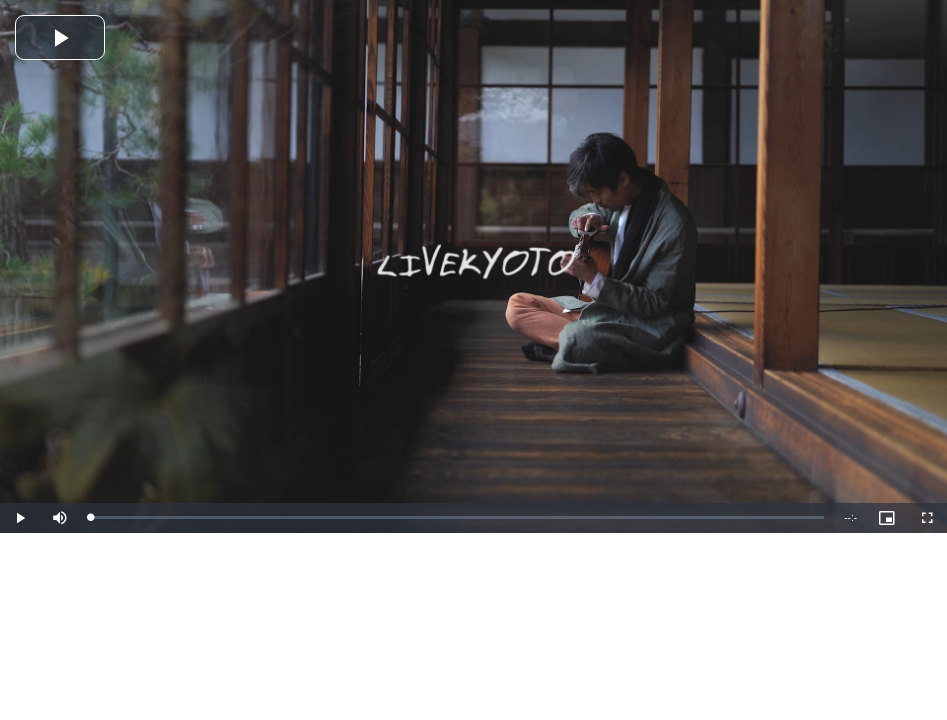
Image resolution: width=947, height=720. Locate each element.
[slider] (457, 517)
